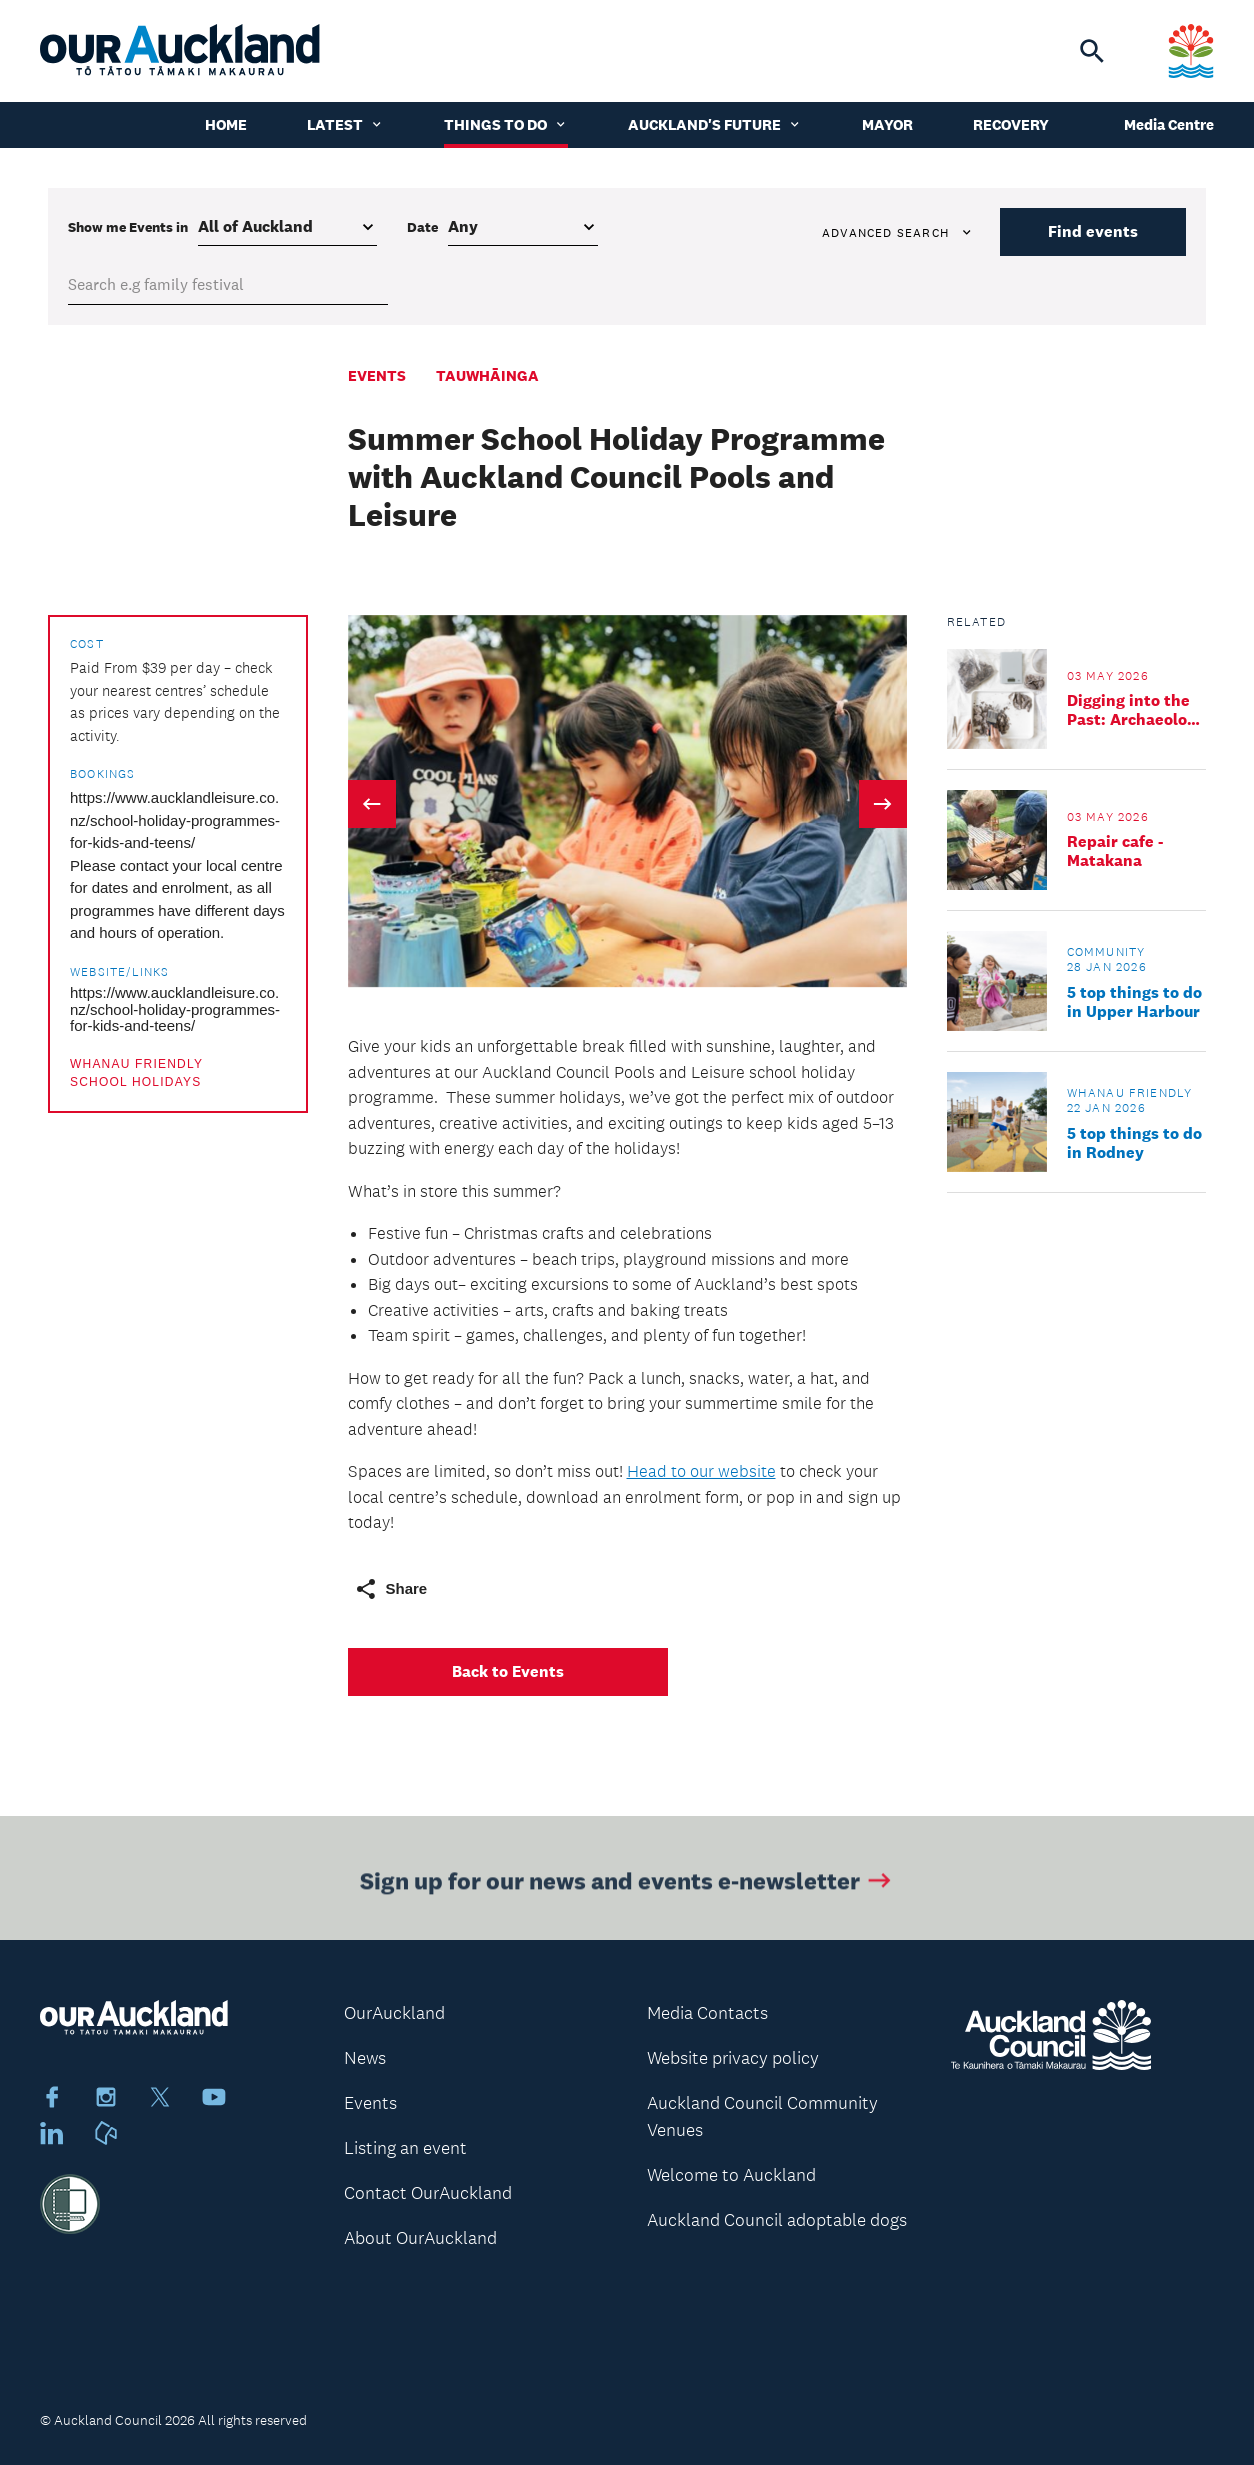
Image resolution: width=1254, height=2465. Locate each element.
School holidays (135, 1082)
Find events (1093, 231)
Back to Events (508, 1671)
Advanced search (898, 233)
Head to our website (701, 1471)
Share (391, 1589)
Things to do (506, 124)
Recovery (1011, 124)
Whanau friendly (136, 1064)
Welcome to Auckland (731, 2175)
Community (1106, 952)
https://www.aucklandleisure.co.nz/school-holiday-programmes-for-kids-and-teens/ (175, 820)
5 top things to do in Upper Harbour (1134, 1002)
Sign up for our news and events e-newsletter (627, 1883)
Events (377, 375)
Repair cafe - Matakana (1115, 851)
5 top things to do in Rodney (1134, 1143)
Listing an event (405, 2148)
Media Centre (1169, 124)
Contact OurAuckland (428, 2193)
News (365, 2058)
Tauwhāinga (487, 375)
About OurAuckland (420, 2238)
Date (422, 227)
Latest (345, 124)
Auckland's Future (715, 124)
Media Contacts (707, 2013)
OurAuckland (394, 2013)
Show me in (128, 227)
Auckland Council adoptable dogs (777, 2220)
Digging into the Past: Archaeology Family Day (1136, 710)
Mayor (887, 124)
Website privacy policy (733, 2058)
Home (226, 124)
